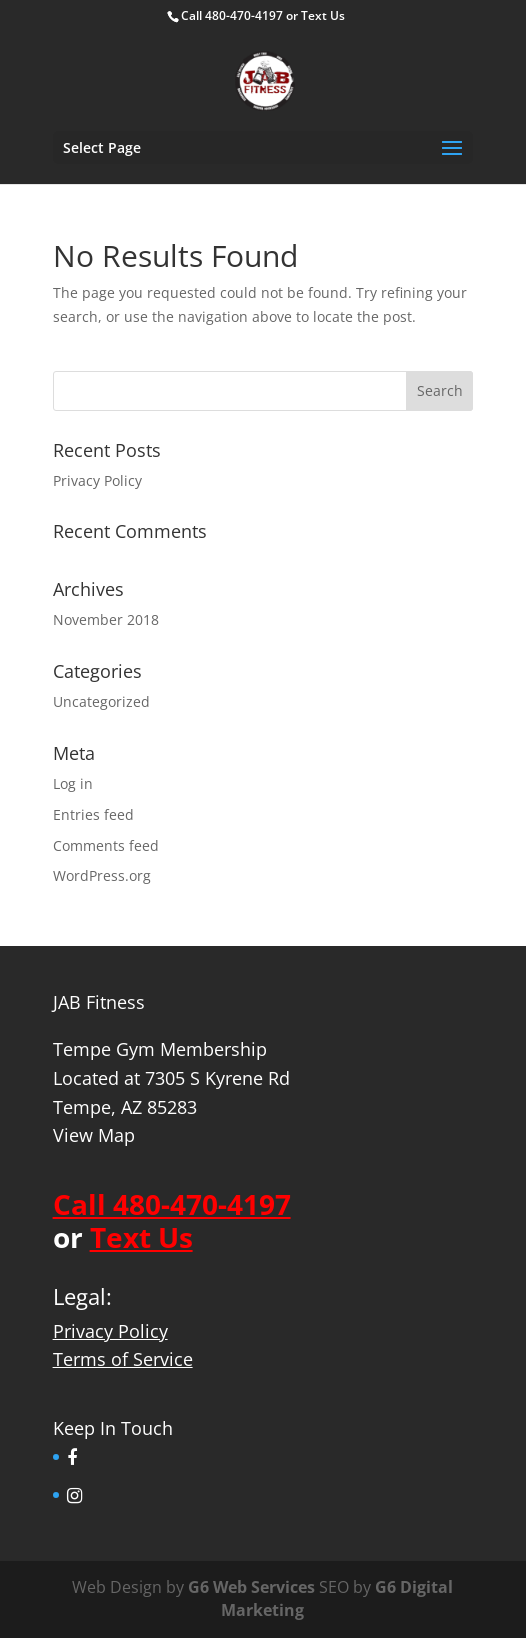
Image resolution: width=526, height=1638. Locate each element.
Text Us (323, 15)
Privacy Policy (97, 480)
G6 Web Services (251, 1587)
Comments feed (106, 845)
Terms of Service (123, 1359)
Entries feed (93, 814)
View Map (94, 1135)
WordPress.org (102, 875)
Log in (73, 783)
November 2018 (106, 619)
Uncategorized (101, 701)
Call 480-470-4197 (232, 15)
